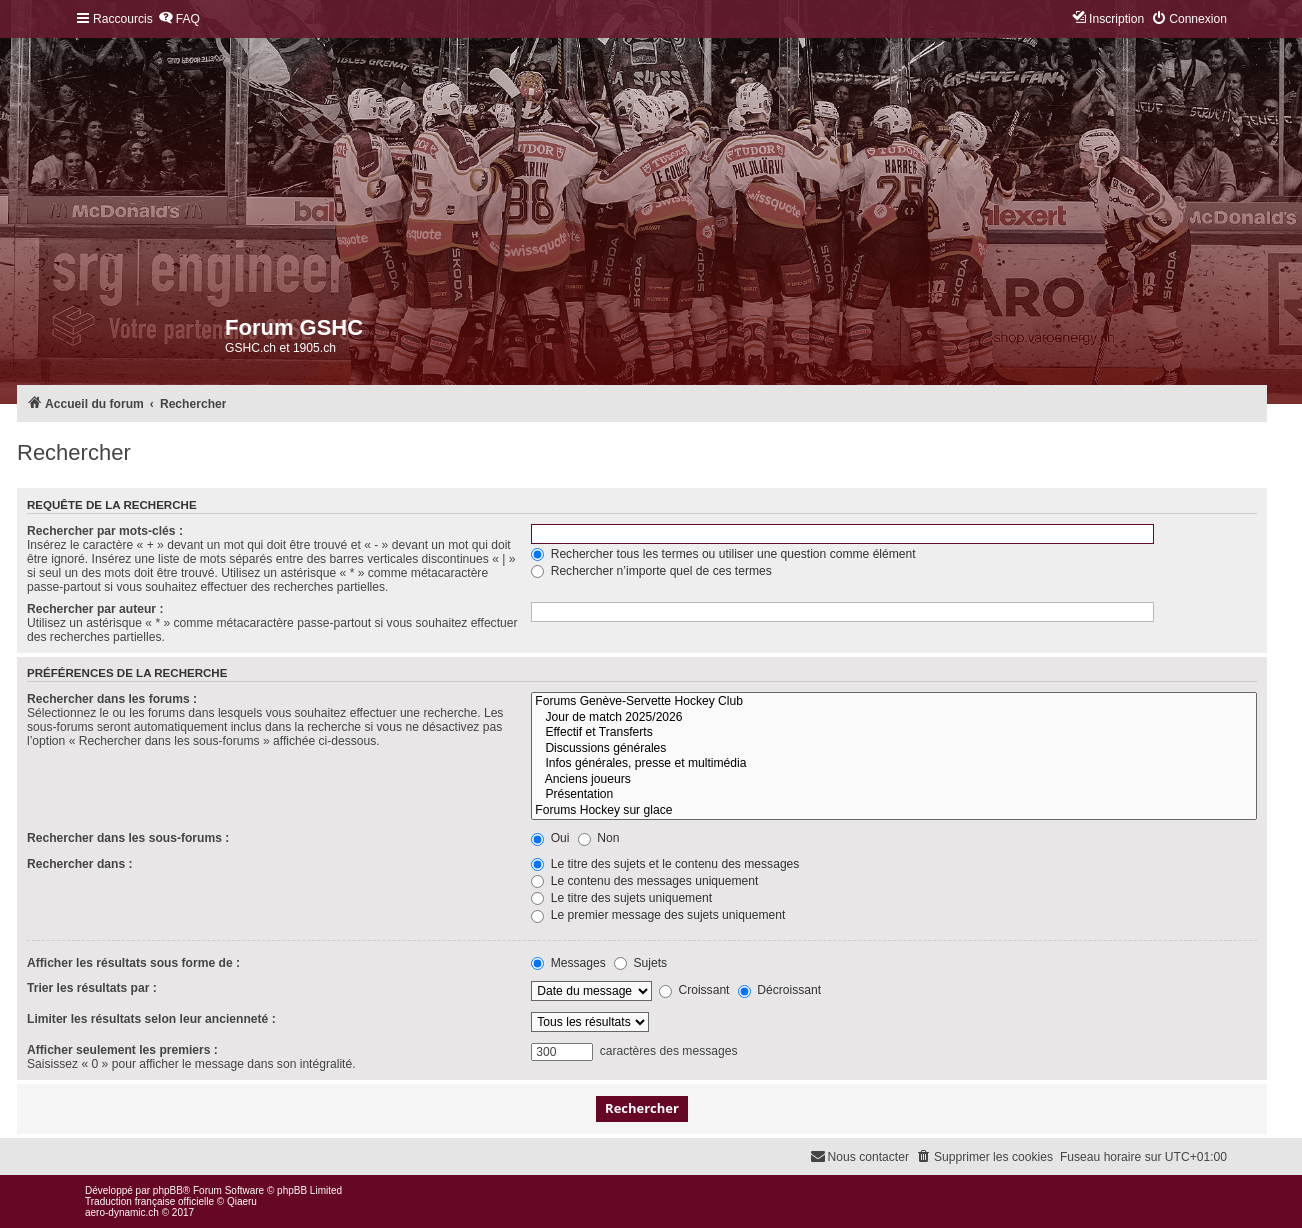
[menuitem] (179, 19)
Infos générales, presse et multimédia (894, 764)
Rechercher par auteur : (95, 609)
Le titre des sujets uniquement (621, 898)
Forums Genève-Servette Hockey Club (894, 702)
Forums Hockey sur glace (894, 811)
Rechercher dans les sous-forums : (128, 838)
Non (599, 838)
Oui (550, 838)
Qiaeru (242, 1201)
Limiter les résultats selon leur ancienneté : (151, 1019)
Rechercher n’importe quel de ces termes (651, 571)
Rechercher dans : (80, 864)
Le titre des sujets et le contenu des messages (665, 864)
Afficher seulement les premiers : (122, 1050)
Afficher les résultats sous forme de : (133, 963)
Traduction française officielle (149, 1201)
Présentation (894, 795)
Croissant (694, 990)
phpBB (168, 1190)
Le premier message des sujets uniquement (658, 915)
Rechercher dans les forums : (112, 699)
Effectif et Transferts (894, 733)
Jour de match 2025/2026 (894, 718)
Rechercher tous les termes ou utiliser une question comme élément (723, 554)
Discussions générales (894, 749)
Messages (568, 963)
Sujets (640, 963)
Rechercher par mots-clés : (105, 531)
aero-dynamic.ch (122, 1212)
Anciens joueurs (894, 780)
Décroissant (779, 990)
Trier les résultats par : (92, 988)
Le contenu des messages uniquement (644, 881)
